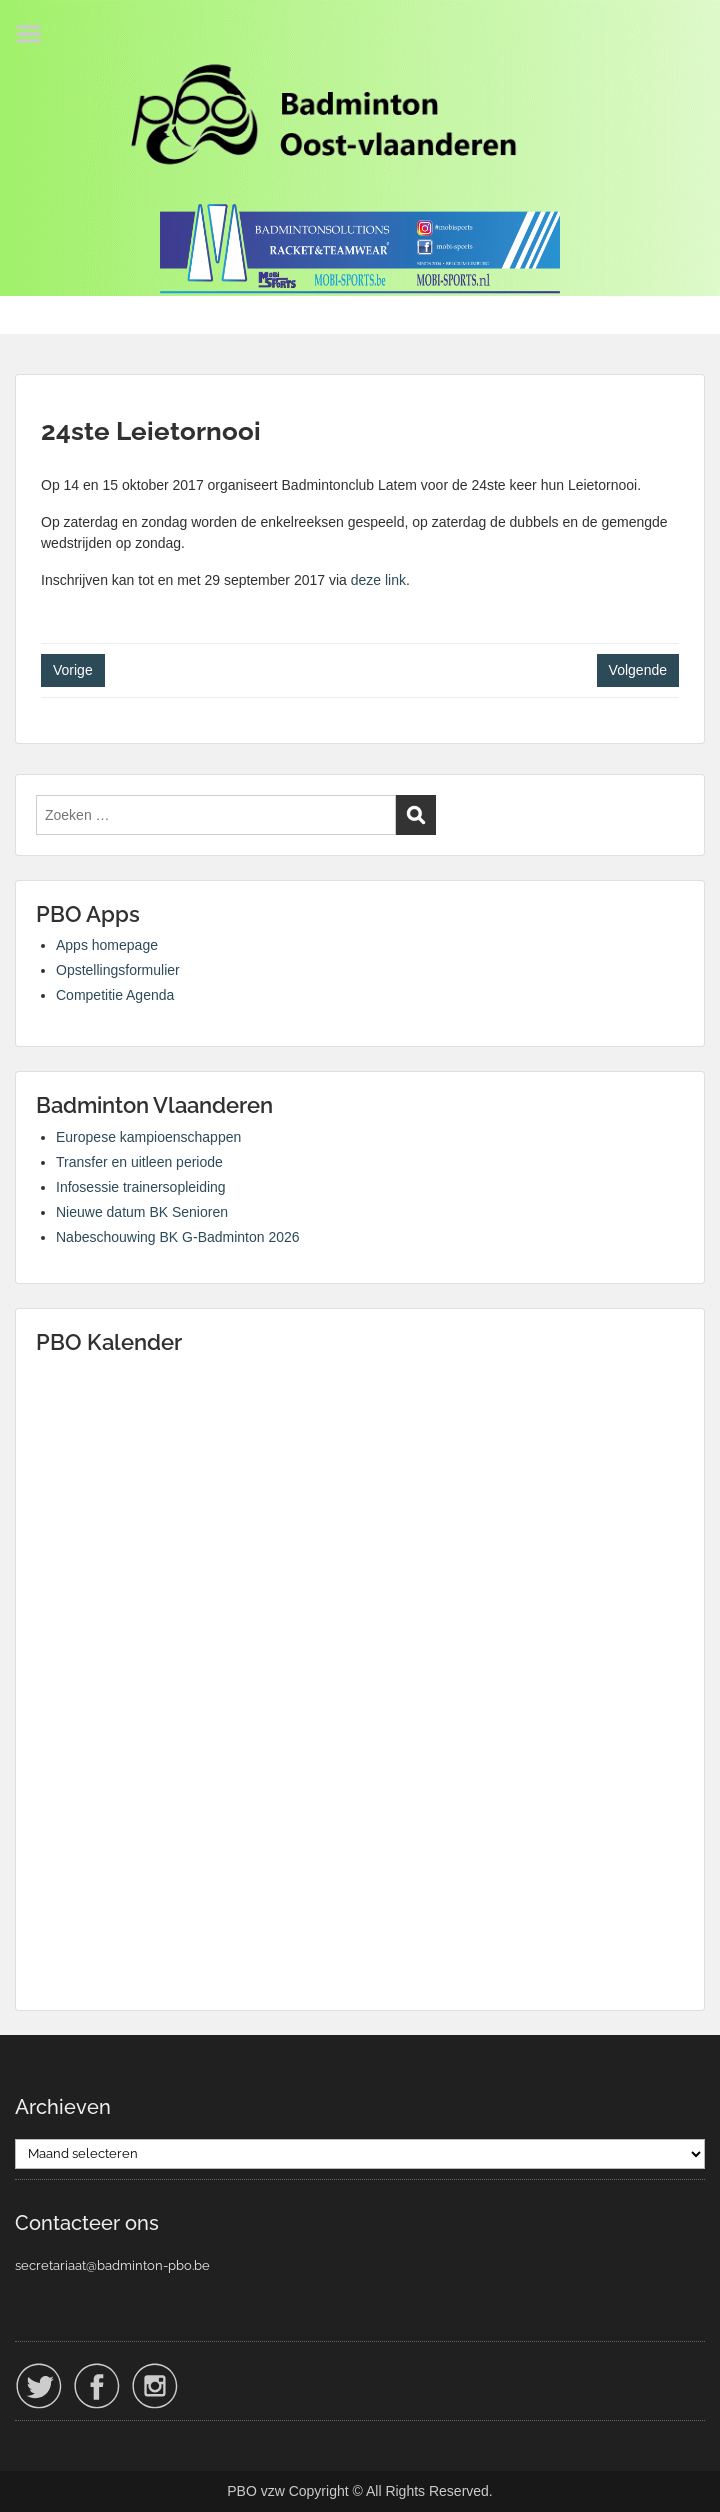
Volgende (638, 670)
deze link (378, 580)
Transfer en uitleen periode (139, 1162)
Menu (36, 34)
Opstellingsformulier (118, 970)
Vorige (73, 670)
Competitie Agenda (115, 995)
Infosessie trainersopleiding (141, 1187)
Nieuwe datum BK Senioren (142, 1212)
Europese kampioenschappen (148, 1137)
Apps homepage (107, 945)
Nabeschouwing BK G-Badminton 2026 (178, 1237)
